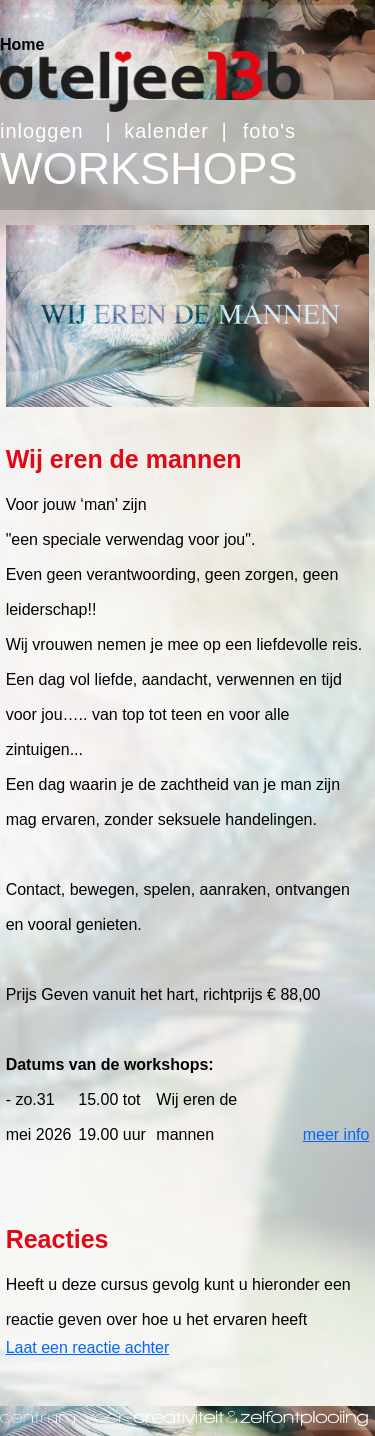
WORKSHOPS (149, 168)
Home (22, 44)
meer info (336, 1134)
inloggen (42, 131)
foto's (269, 131)
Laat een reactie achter (88, 1347)
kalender (166, 131)
